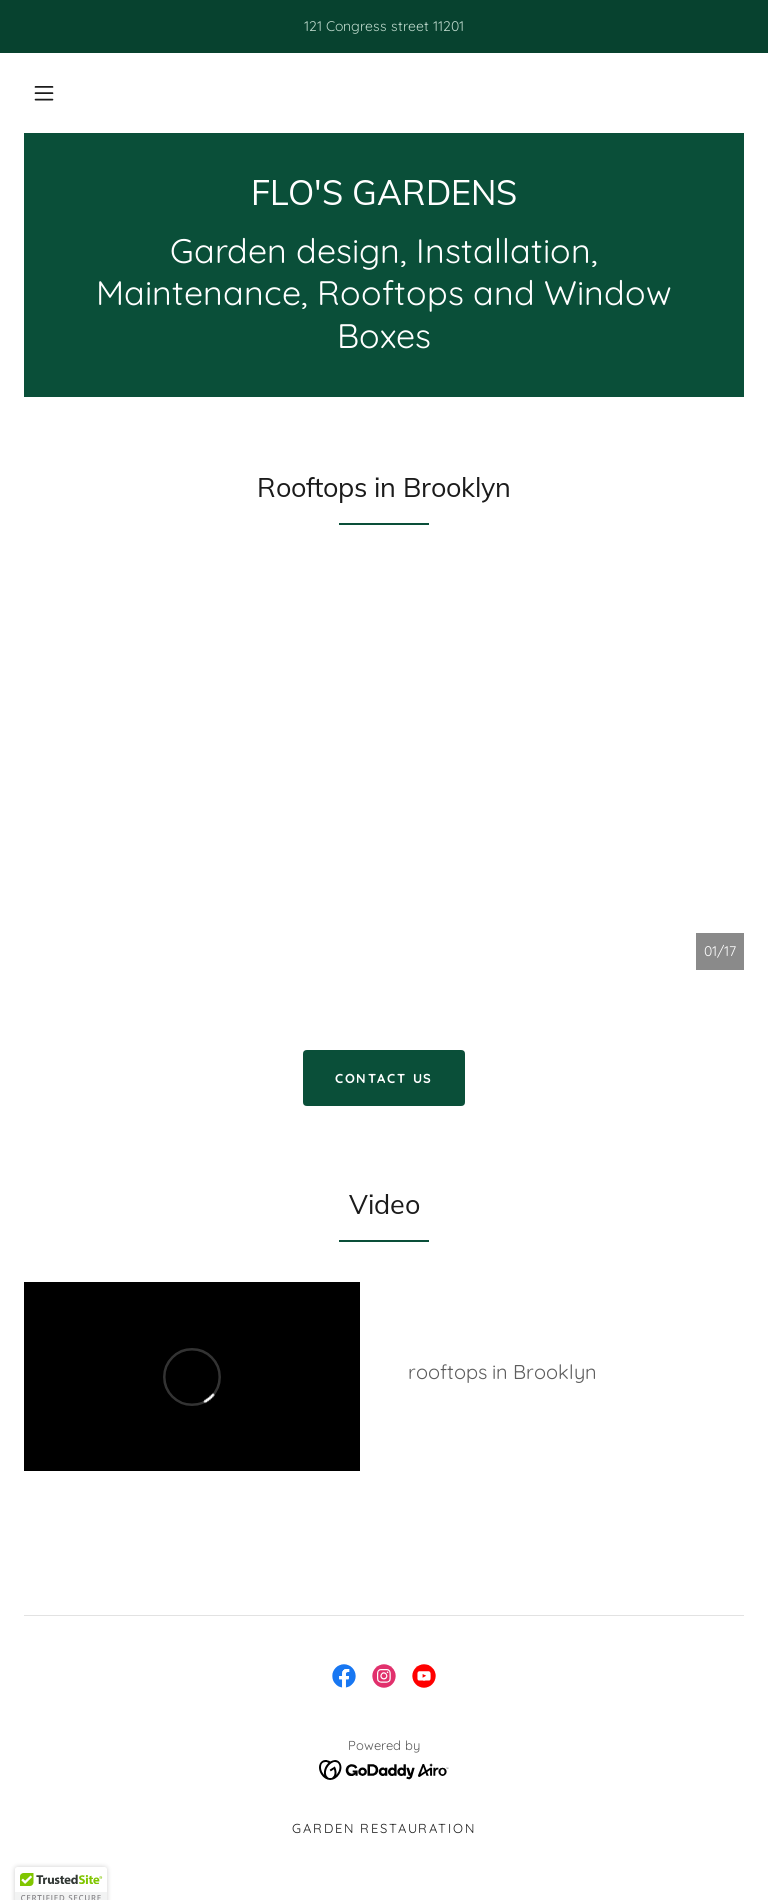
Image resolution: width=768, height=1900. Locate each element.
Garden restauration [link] (383, 1828)
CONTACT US (384, 1078)
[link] (384, 200)
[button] (44, 93)
